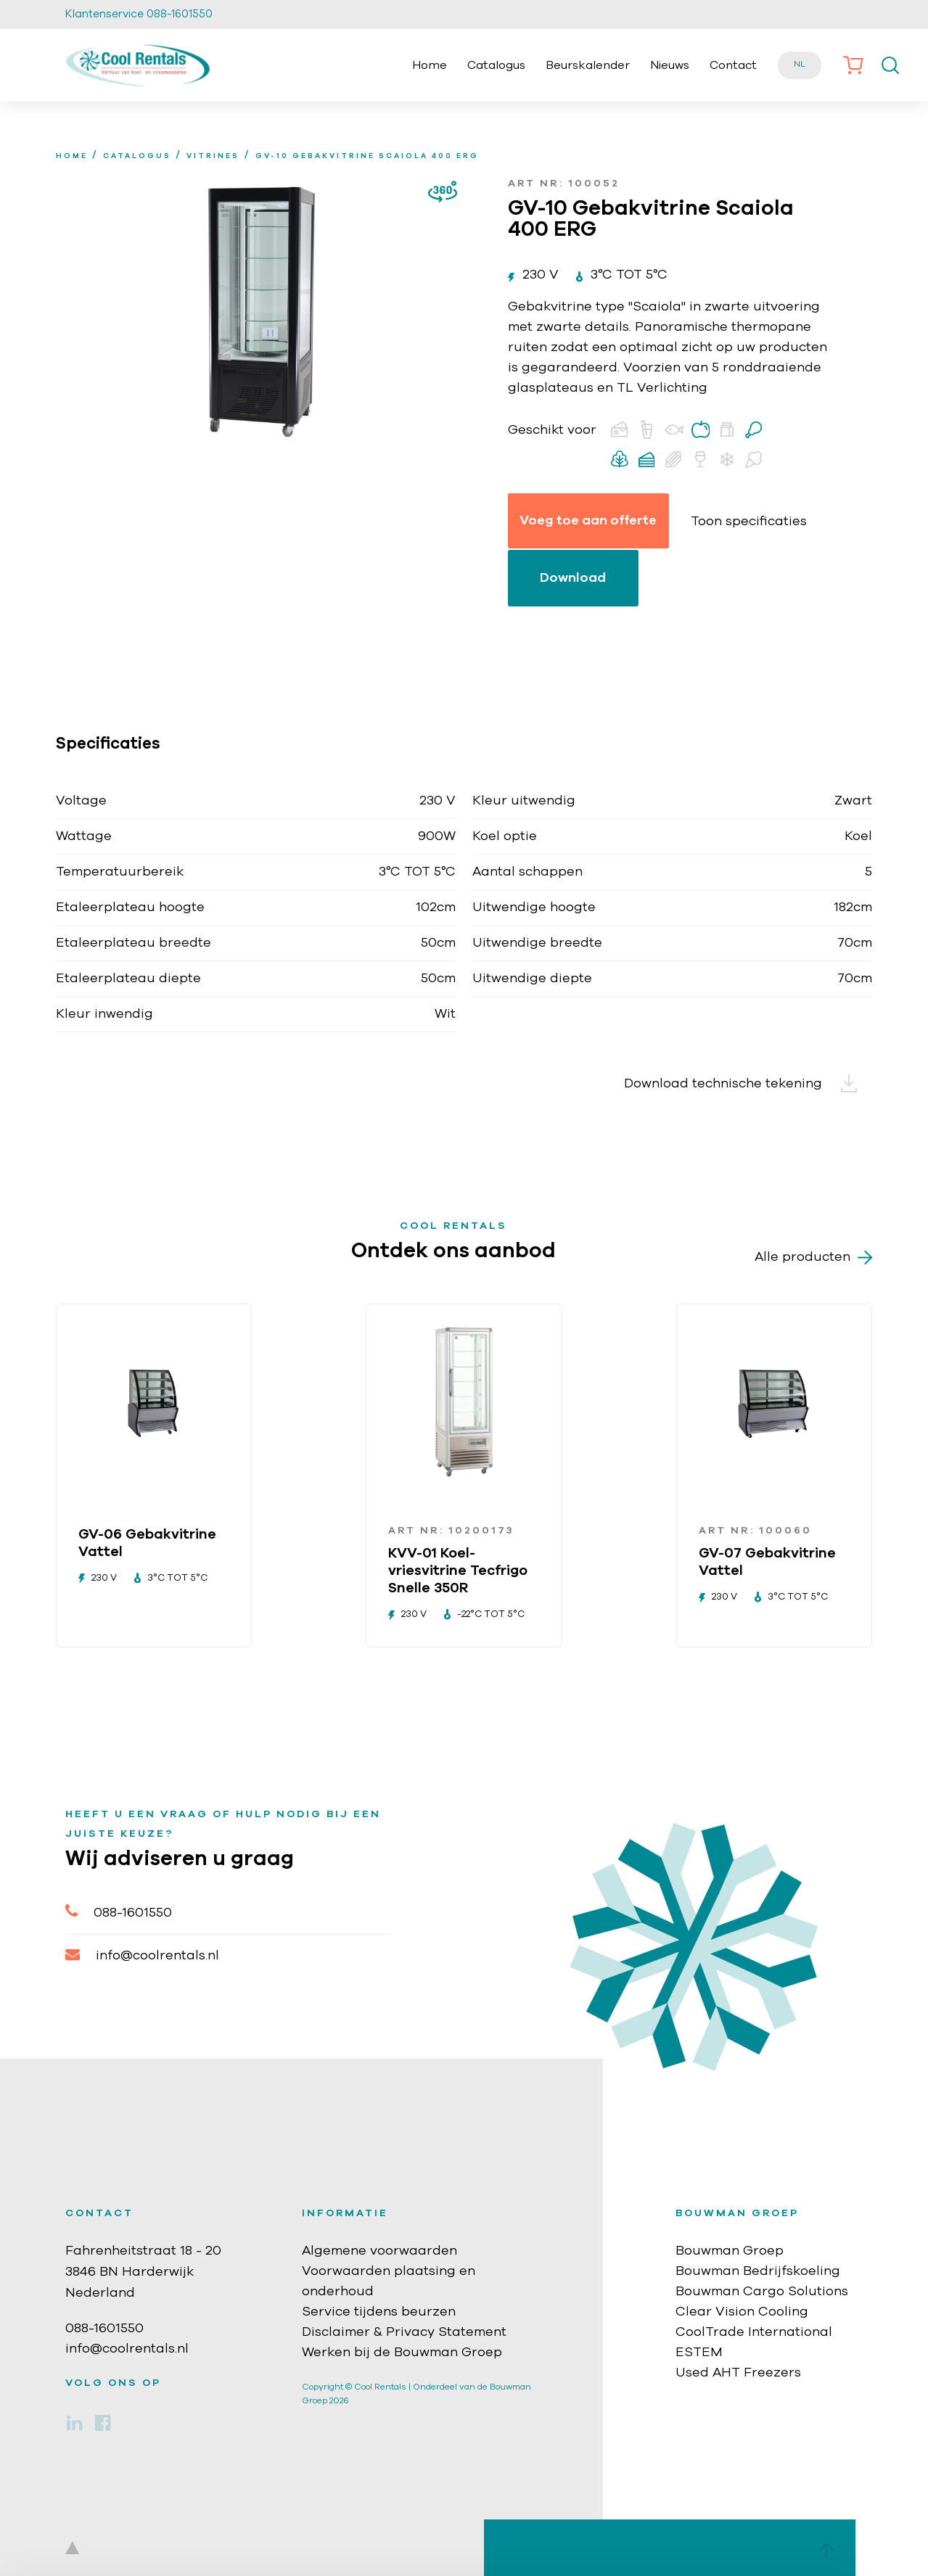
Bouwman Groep (730, 2251)
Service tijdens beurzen (379, 2311)
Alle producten (813, 1257)
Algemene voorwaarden (379, 2251)
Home (429, 65)
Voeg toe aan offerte (588, 520)
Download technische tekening (748, 1083)
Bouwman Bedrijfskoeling (758, 2271)
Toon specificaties (749, 521)
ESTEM (699, 2352)
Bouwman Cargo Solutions (762, 2291)
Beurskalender (588, 65)
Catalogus (496, 65)
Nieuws (669, 65)
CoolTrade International (754, 2332)
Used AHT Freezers (738, 2372)
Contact (733, 65)
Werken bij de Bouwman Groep (402, 2352)
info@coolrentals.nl (142, 1954)
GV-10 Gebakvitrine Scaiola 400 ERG (367, 156)
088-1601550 (118, 1911)
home (72, 156)
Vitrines (212, 156)
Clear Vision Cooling (742, 2311)
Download (573, 578)
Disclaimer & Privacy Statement (404, 2332)
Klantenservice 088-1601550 (139, 14)
